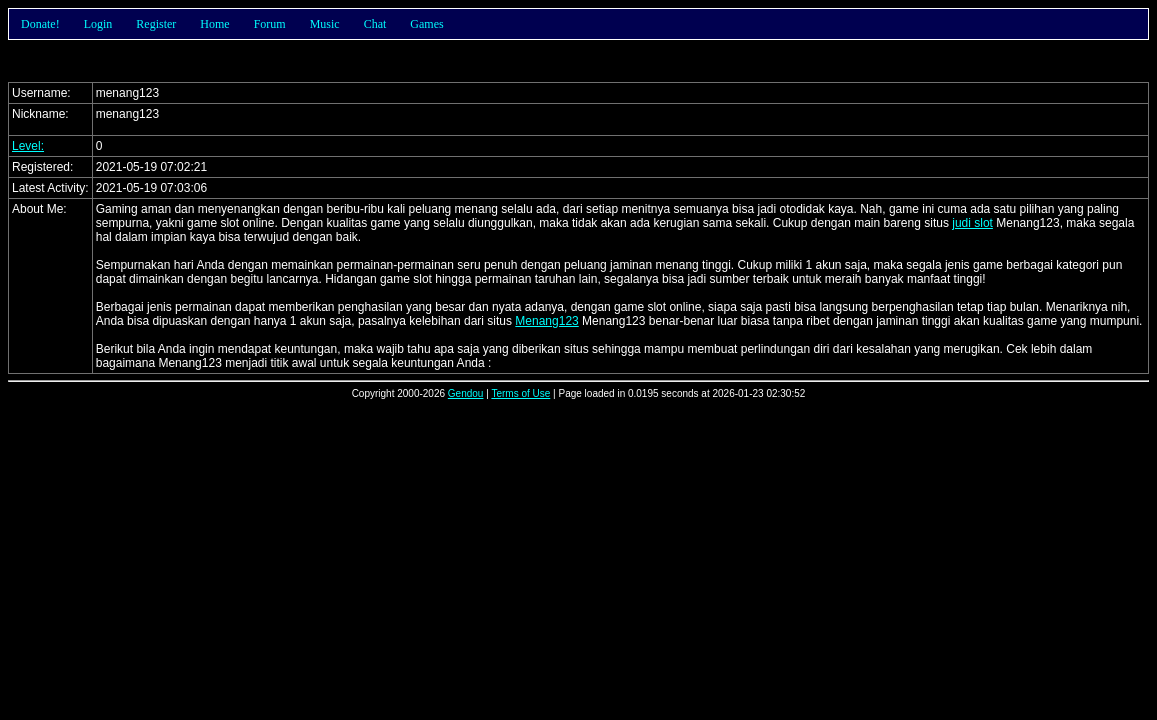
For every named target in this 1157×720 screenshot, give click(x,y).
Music (325, 24)
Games (426, 24)
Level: (28, 146)
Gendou (466, 393)
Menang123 (546, 321)
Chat (375, 24)
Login (98, 24)
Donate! (40, 24)
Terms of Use (520, 393)
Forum (270, 24)
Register (156, 24)
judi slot (972, 223)
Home (214, 24)
